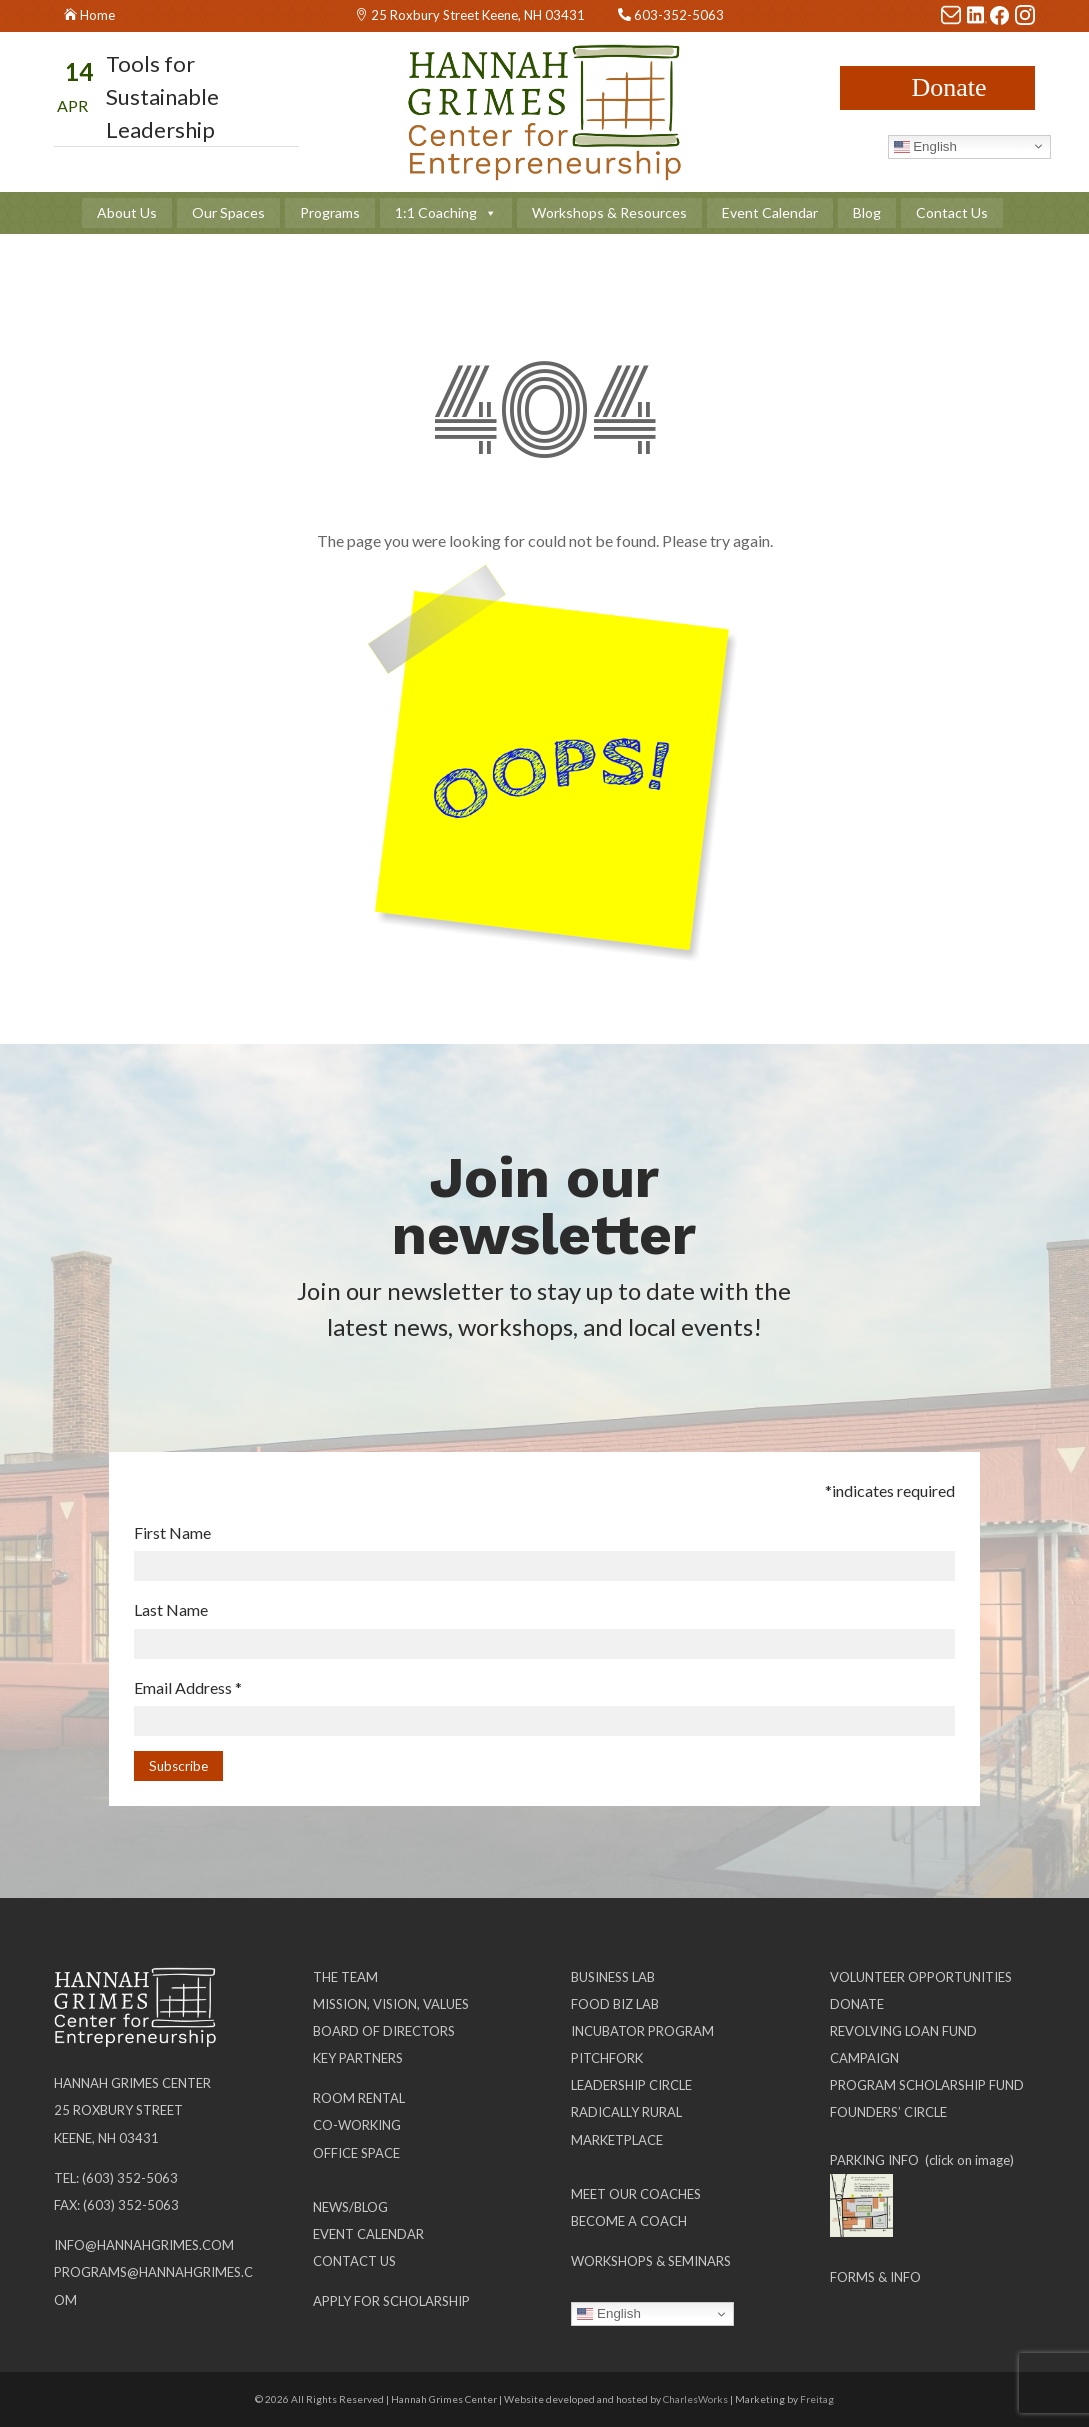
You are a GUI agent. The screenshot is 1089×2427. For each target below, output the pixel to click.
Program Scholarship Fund (927, 2085)
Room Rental (359, 2098)
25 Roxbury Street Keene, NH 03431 (478, 15)
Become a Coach (629, 2221)
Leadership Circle (631, 2085)
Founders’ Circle (888, 2112)
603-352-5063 (679, 15)
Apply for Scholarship (391, 2301)
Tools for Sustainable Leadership (162, 96)
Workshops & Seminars (651, 2261)
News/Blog (350, 2207)
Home (97, 15)
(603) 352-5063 (130, 2178)
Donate (948, 87)
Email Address (188, 1687)
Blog (867, 212)
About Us (127, 212)
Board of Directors (384, 2031)
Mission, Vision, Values (391, 2004)
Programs (330, 212)
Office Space (356, 2153)
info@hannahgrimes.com (144, 2245)
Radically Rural (626, 2112)
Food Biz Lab (615, 2004)
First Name (172, 1532)
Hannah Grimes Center (132, 2083)
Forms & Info (875, 2277)
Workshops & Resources (609, 212)
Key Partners (358, 2058)
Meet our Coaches (636, 2194)
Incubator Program (642, 2031)
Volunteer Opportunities (921, 1977)
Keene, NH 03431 (106, 2138)
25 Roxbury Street (118, 2110)
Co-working (357, 2125)
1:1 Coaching (446, 213)
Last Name (171, 1609)
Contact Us (952, 212)
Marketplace (617, 2140)
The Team (345, 1977)
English (925, 146)
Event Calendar (770, 212)
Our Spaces (228, 212)
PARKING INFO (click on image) (922, 2160)
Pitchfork (607, 2058)
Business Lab (613, 1977)
